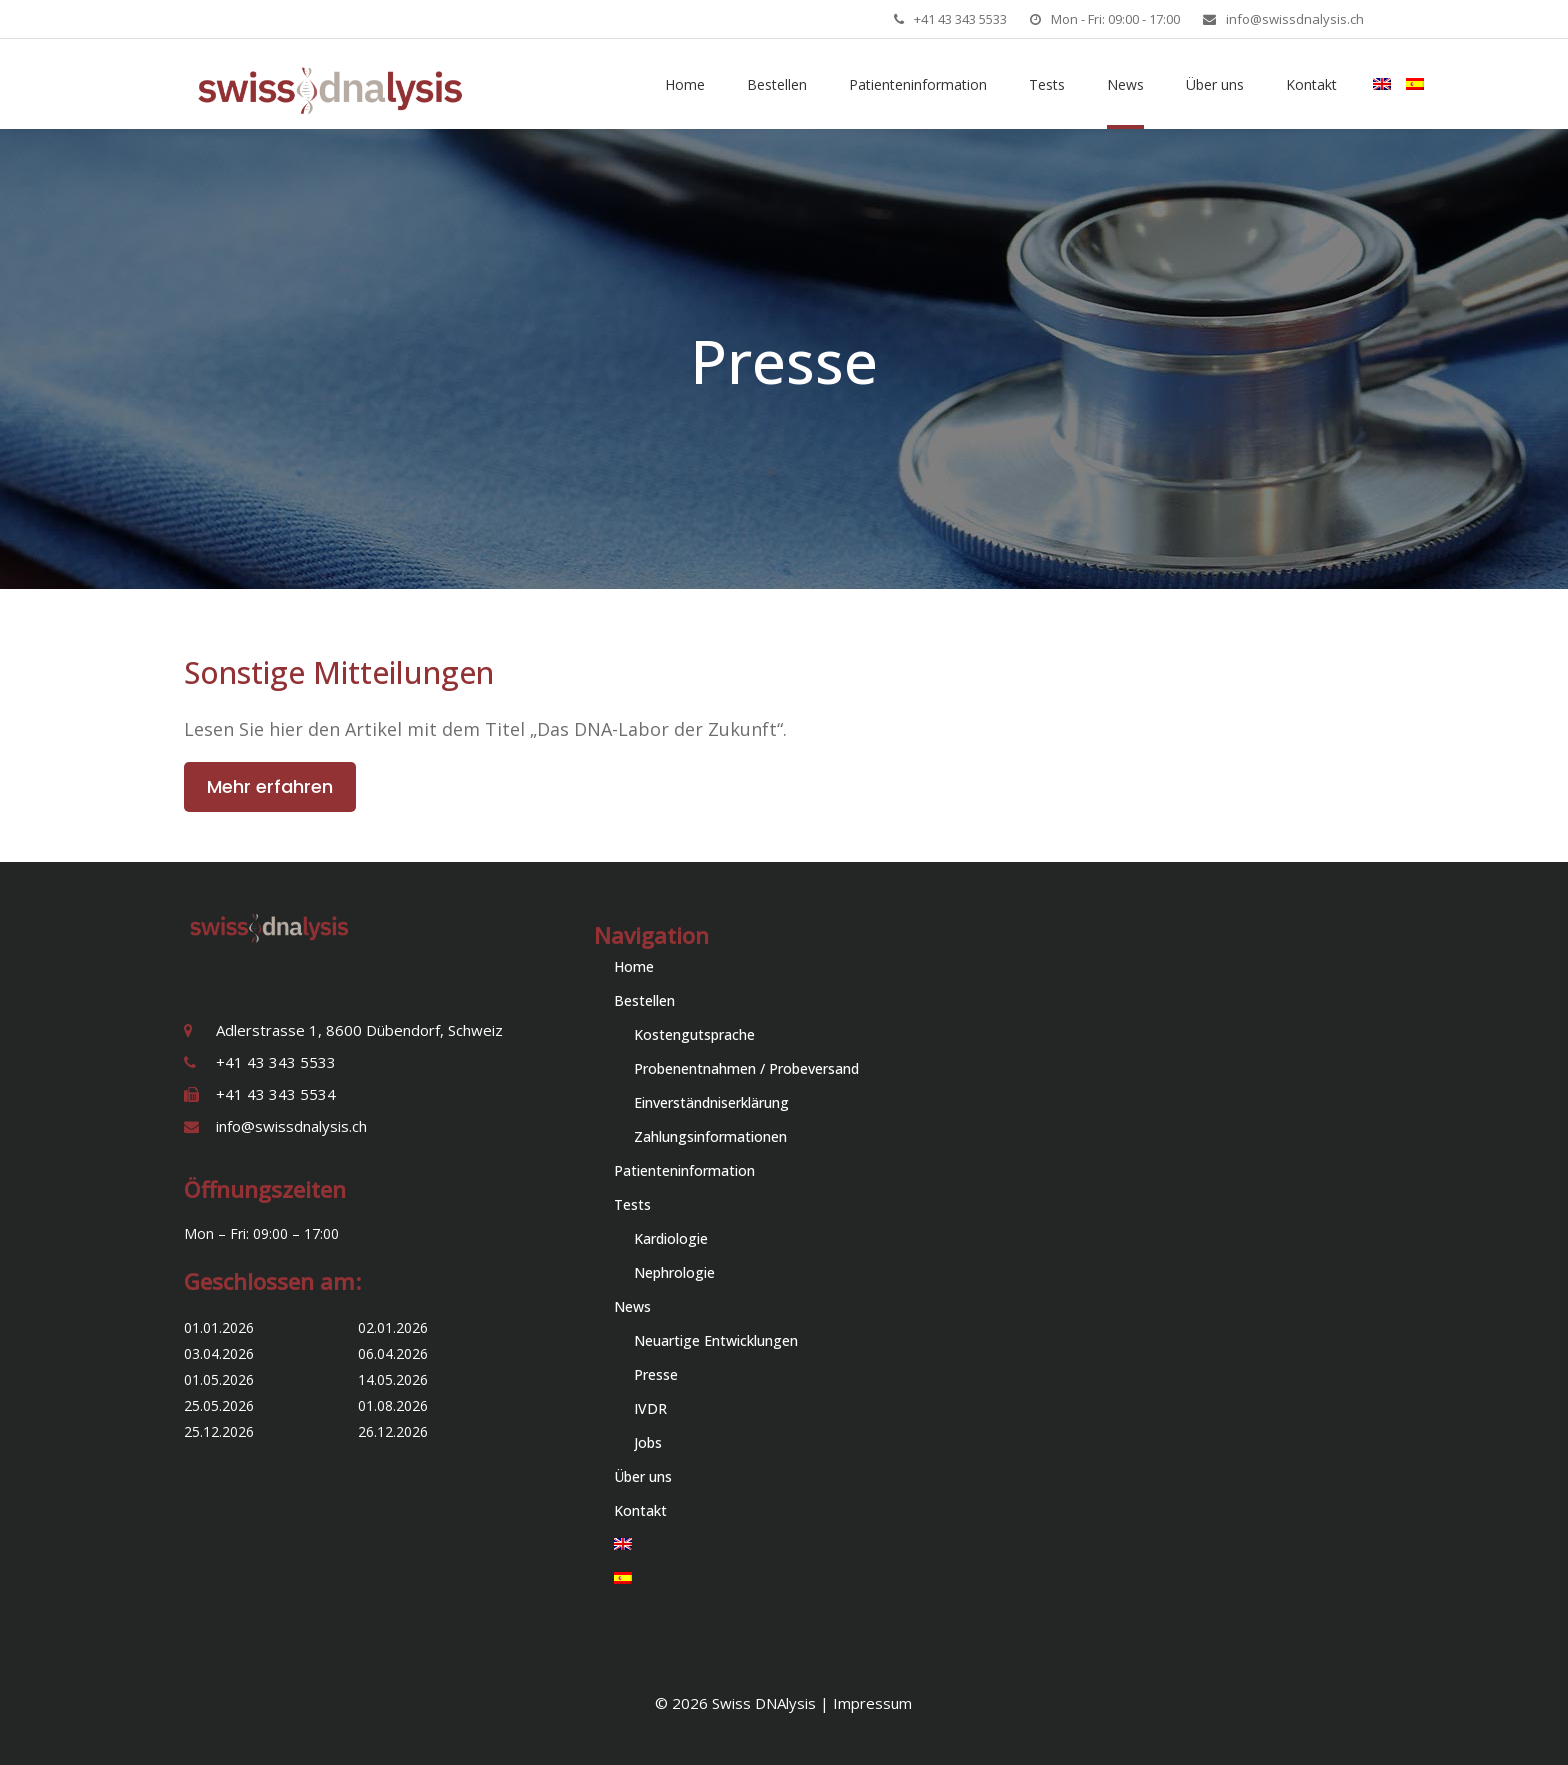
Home (634, 966)
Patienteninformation (684, 1170)
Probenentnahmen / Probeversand (746, 1068)
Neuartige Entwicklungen (716, 1340)
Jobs (648, 1442)
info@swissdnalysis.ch (1295, 19)
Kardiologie (671, 1238)
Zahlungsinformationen (710, 1136)
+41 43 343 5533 (960, 19)
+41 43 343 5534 (276, 1094)
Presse (656, 1374)
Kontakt (640, 1510)
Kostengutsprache (694, 1034)
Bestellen (644, 1000)
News (632, 1306)
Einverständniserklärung (711, 1102)
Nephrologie (674, 1272)
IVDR (650, 1408)
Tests (632, 1204)
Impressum (872, 1703)
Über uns (643, 1476)
